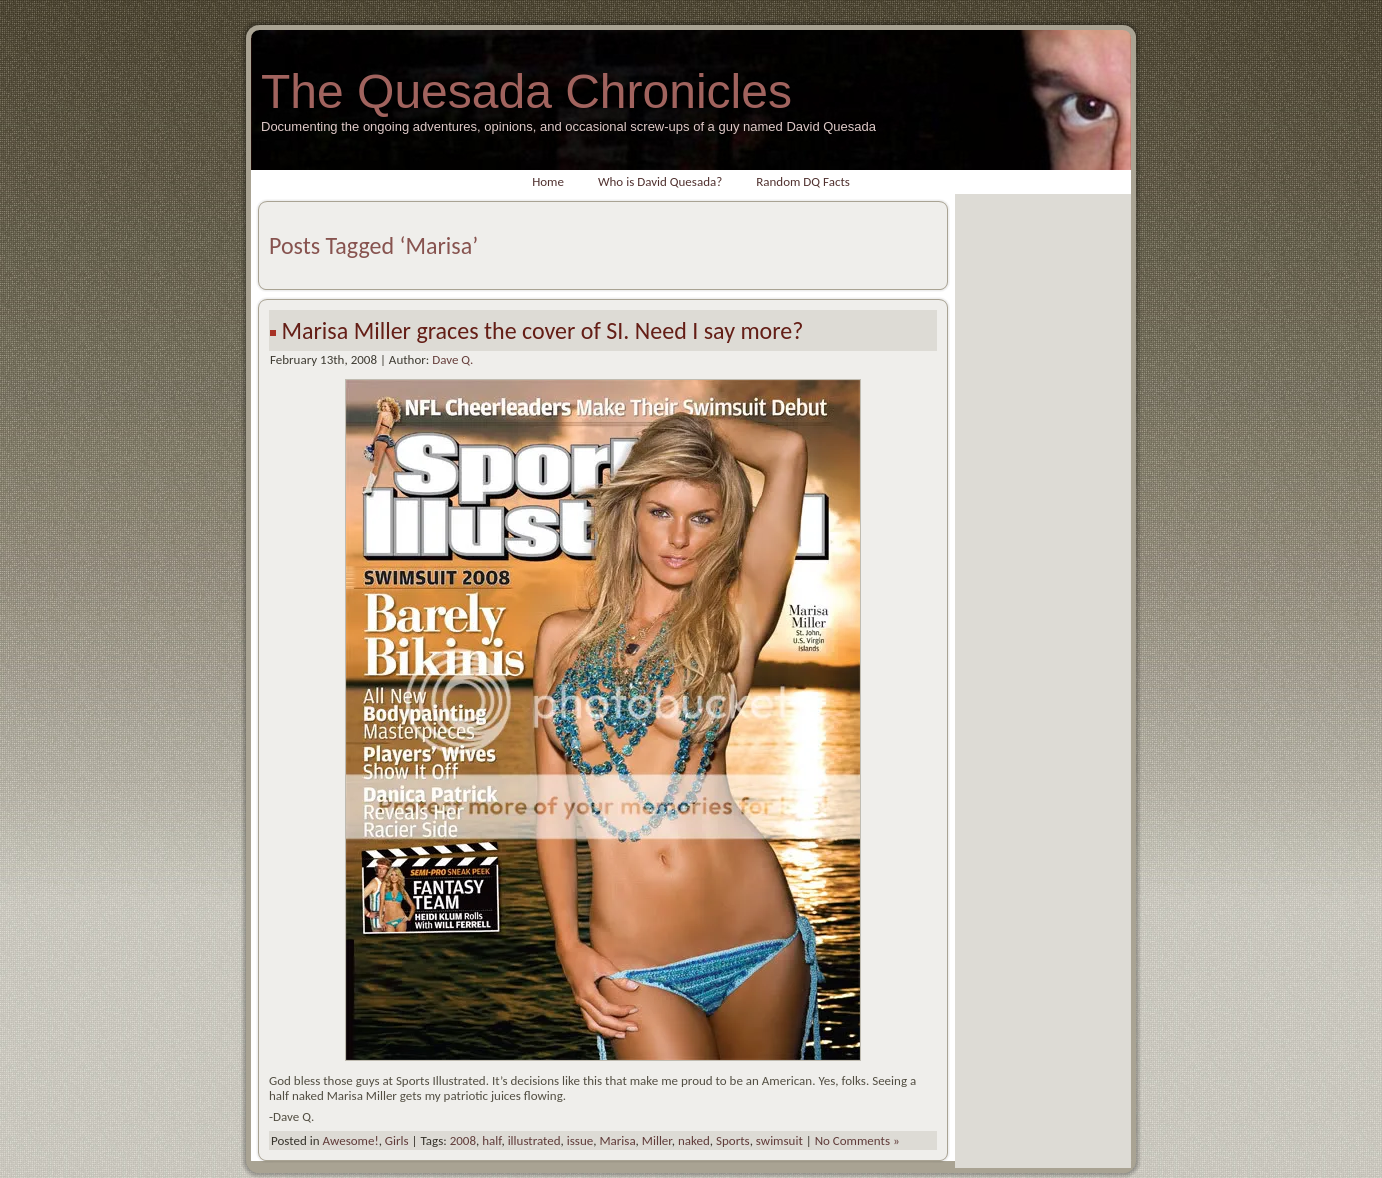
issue (580, 1140)
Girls (397, 1140)
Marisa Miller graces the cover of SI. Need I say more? (542, 330)
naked (694, 1140)
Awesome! (350, 1140)
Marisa (617, 1140)
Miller (657, 1140)
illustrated (534, 1140)
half (491, 1140)
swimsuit (779, 1140)
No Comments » (857, 1140)
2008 (463, 1140)
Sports (733, 1140)
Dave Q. (452, 359)
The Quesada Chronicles (526, 91)
